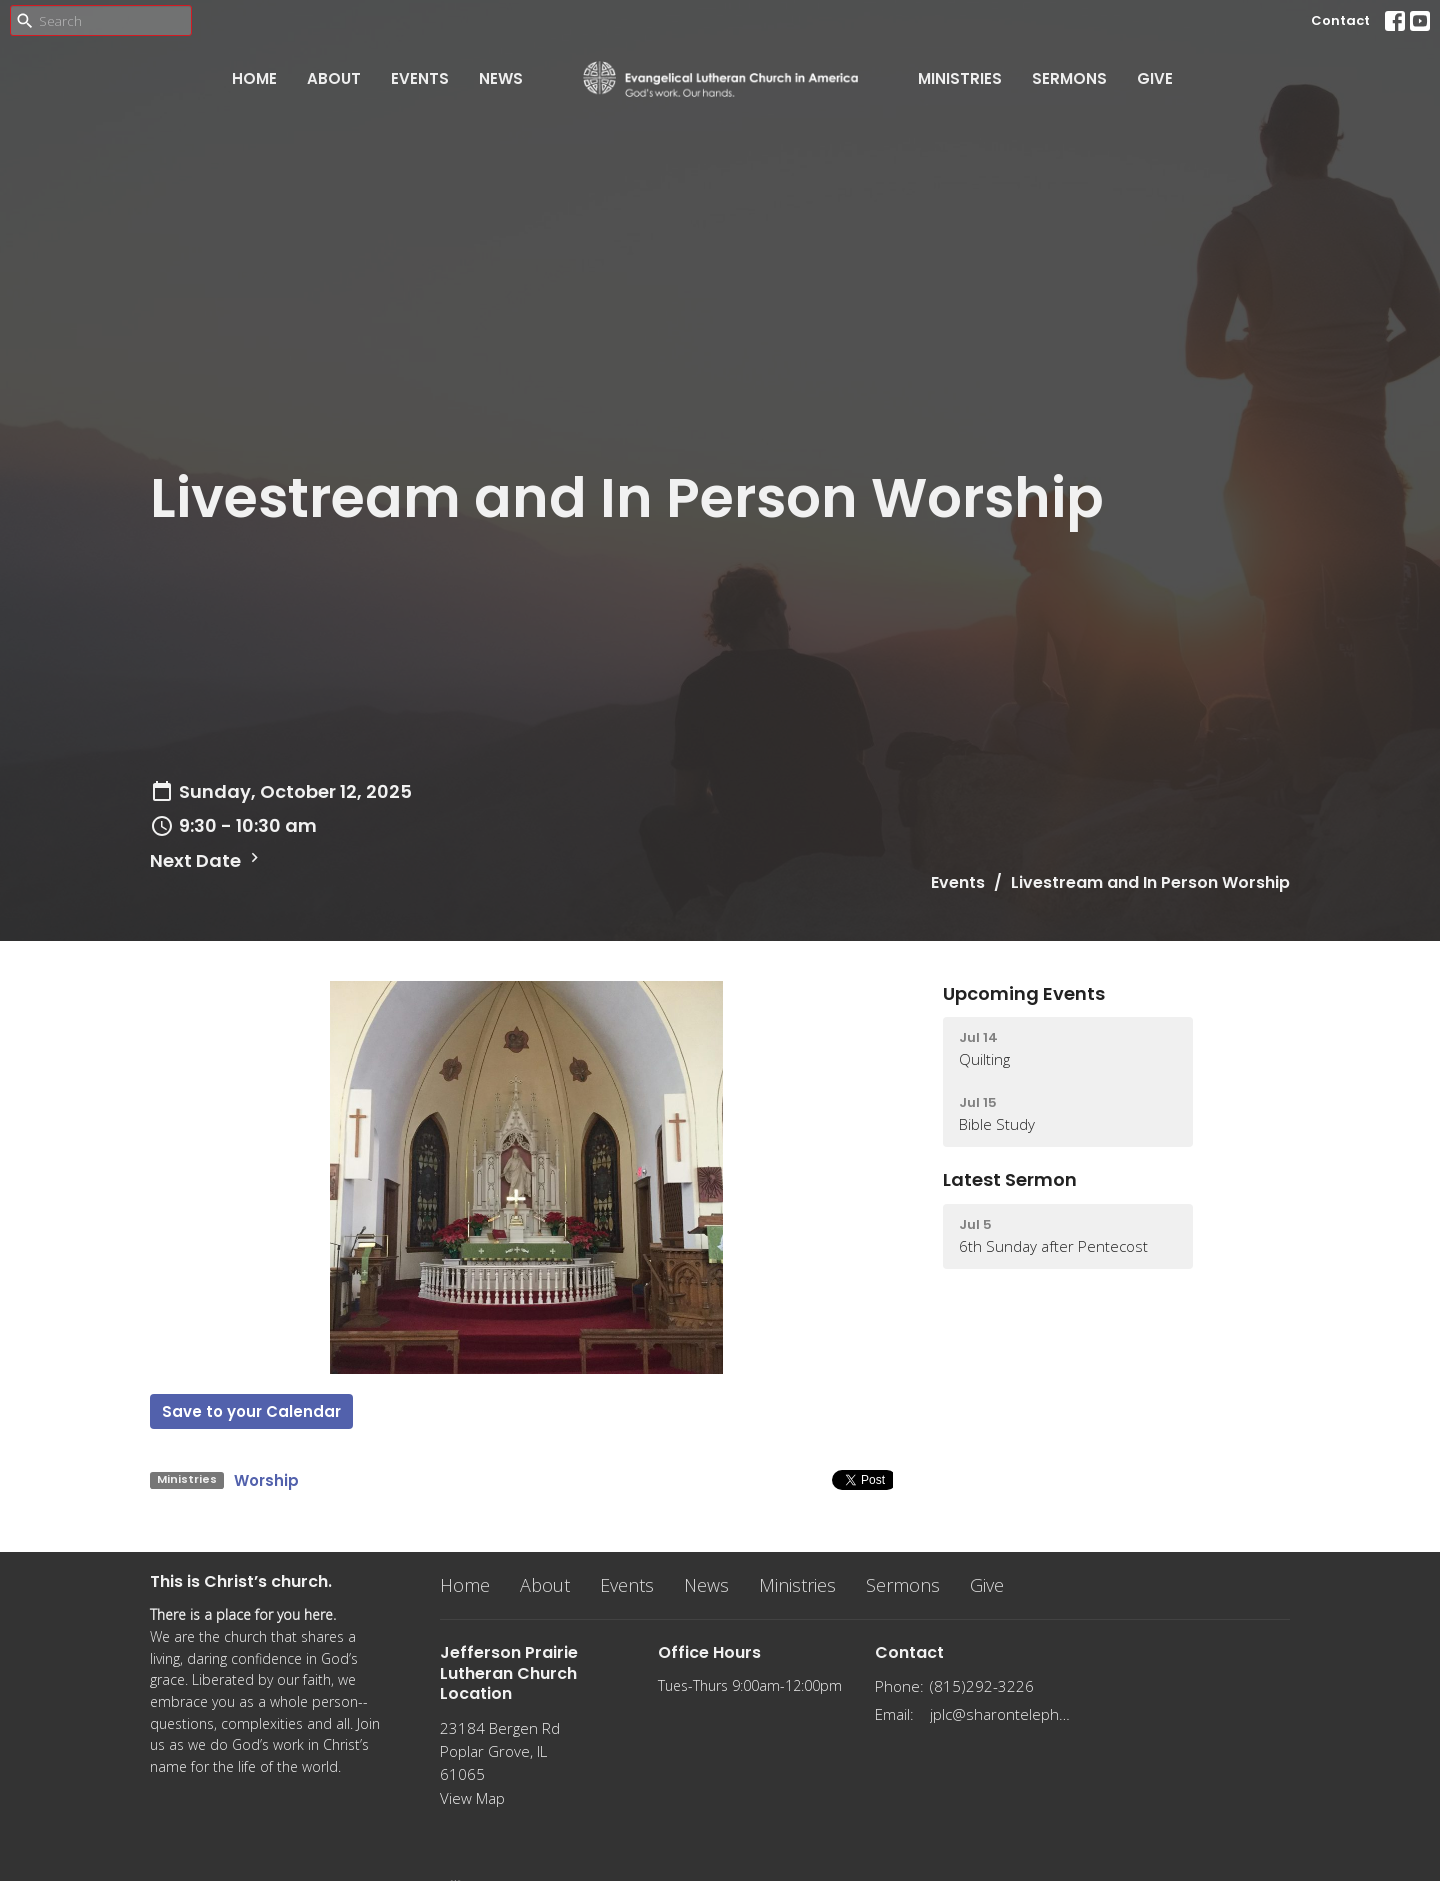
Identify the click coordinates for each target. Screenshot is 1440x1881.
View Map (472, 1798)
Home (254, 78)
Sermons (1069, 78)
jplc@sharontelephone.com (1001, 1714)
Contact (1340, 20)
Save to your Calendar (251, 1411)
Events (420, 78)
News (501, 78)
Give (1155, 78)
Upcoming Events (1024, 993)
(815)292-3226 (982, 1686)
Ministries (960, 78)
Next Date (207, 860)
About (334, 78)
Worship (266, 1480)
